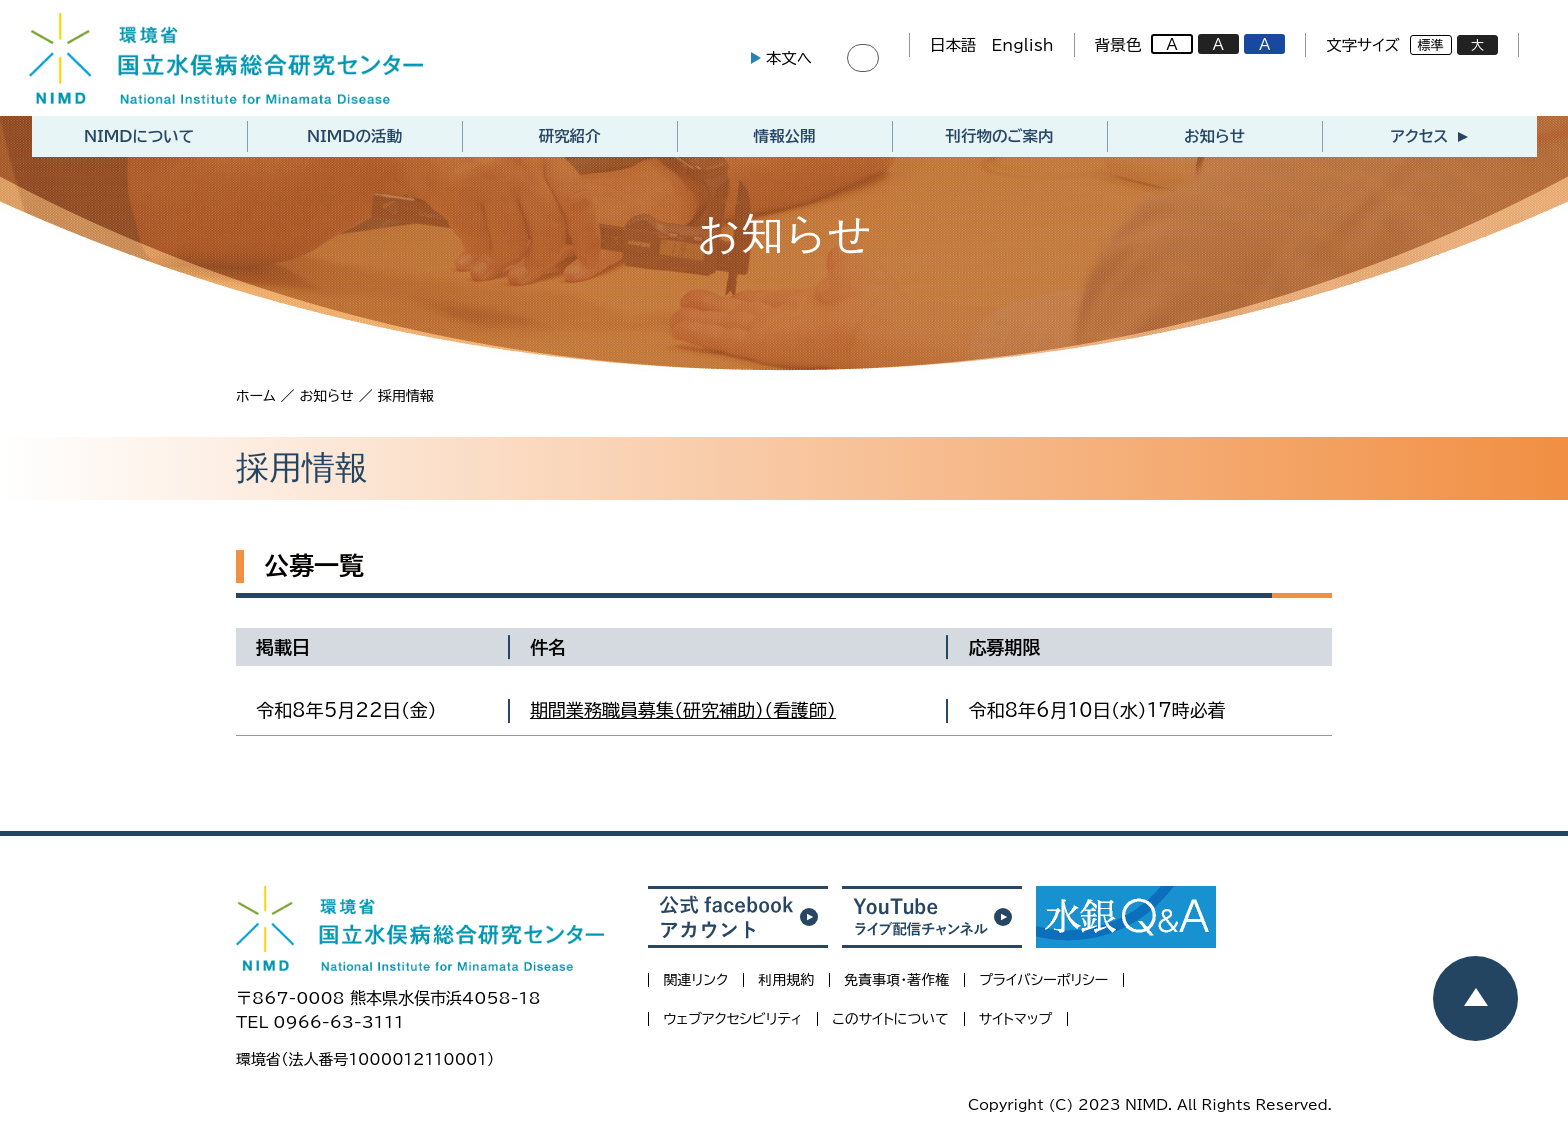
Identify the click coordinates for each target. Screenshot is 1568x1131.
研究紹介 (570, 141)
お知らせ (1214, 141)
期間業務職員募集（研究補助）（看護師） (683, 715)
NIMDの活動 (354, 141)
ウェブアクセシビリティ (732, 1024)
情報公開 (785, 141)
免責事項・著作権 (896, 985)
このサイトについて (890, 1024)
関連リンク (695, 985)
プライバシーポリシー (1043, 985)
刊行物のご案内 (999, 141)
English (1018, 47)
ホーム (255, 400)
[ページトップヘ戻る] (1475, 998)
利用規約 (786, 985)
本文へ (784, 60)
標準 (1426, 47)
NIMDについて (139, 141)
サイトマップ (1016, 1024)
